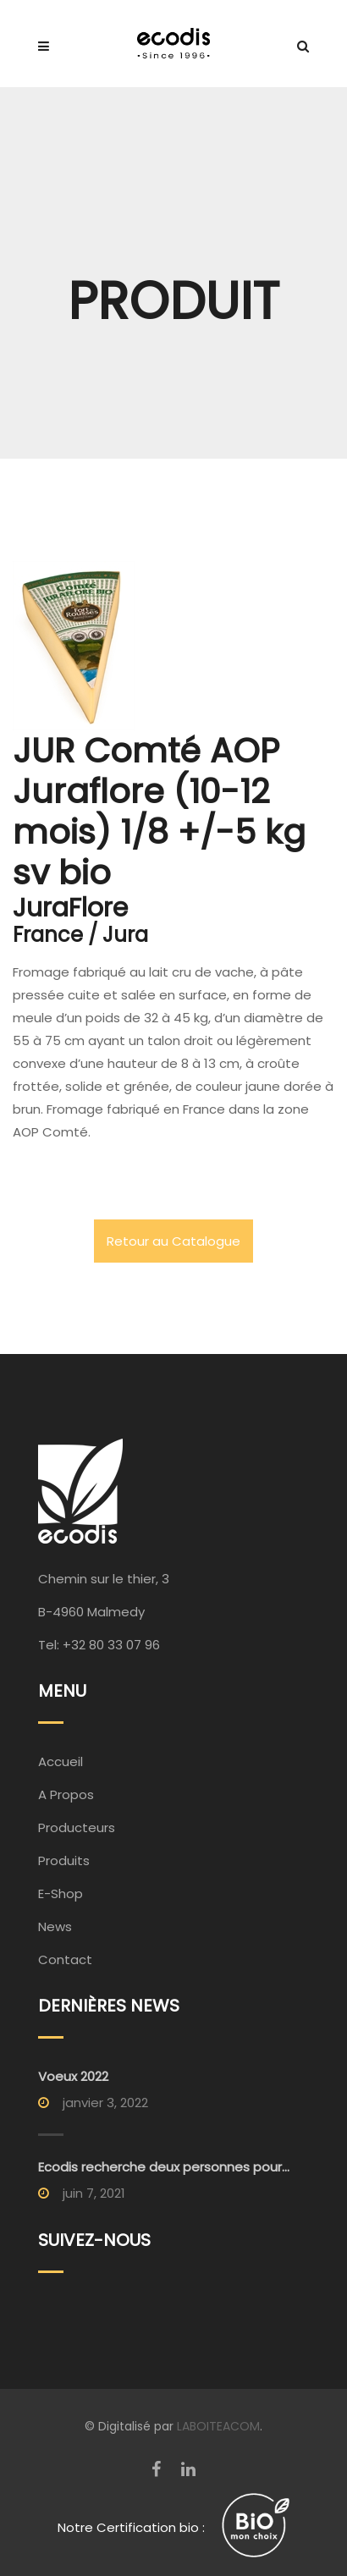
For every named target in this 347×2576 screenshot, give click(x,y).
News (55, 1926)
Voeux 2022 (73, 2076)
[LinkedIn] (188, 2469)
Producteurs (76, 1827)
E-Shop (60, 1893)
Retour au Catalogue (173, 1241)
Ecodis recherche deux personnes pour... (163, 2167)
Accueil (60, 1761)
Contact (65, 1959)
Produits (64, 1860)
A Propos (66, 1794)
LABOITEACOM (218, 2426)
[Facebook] (156, 2469)
